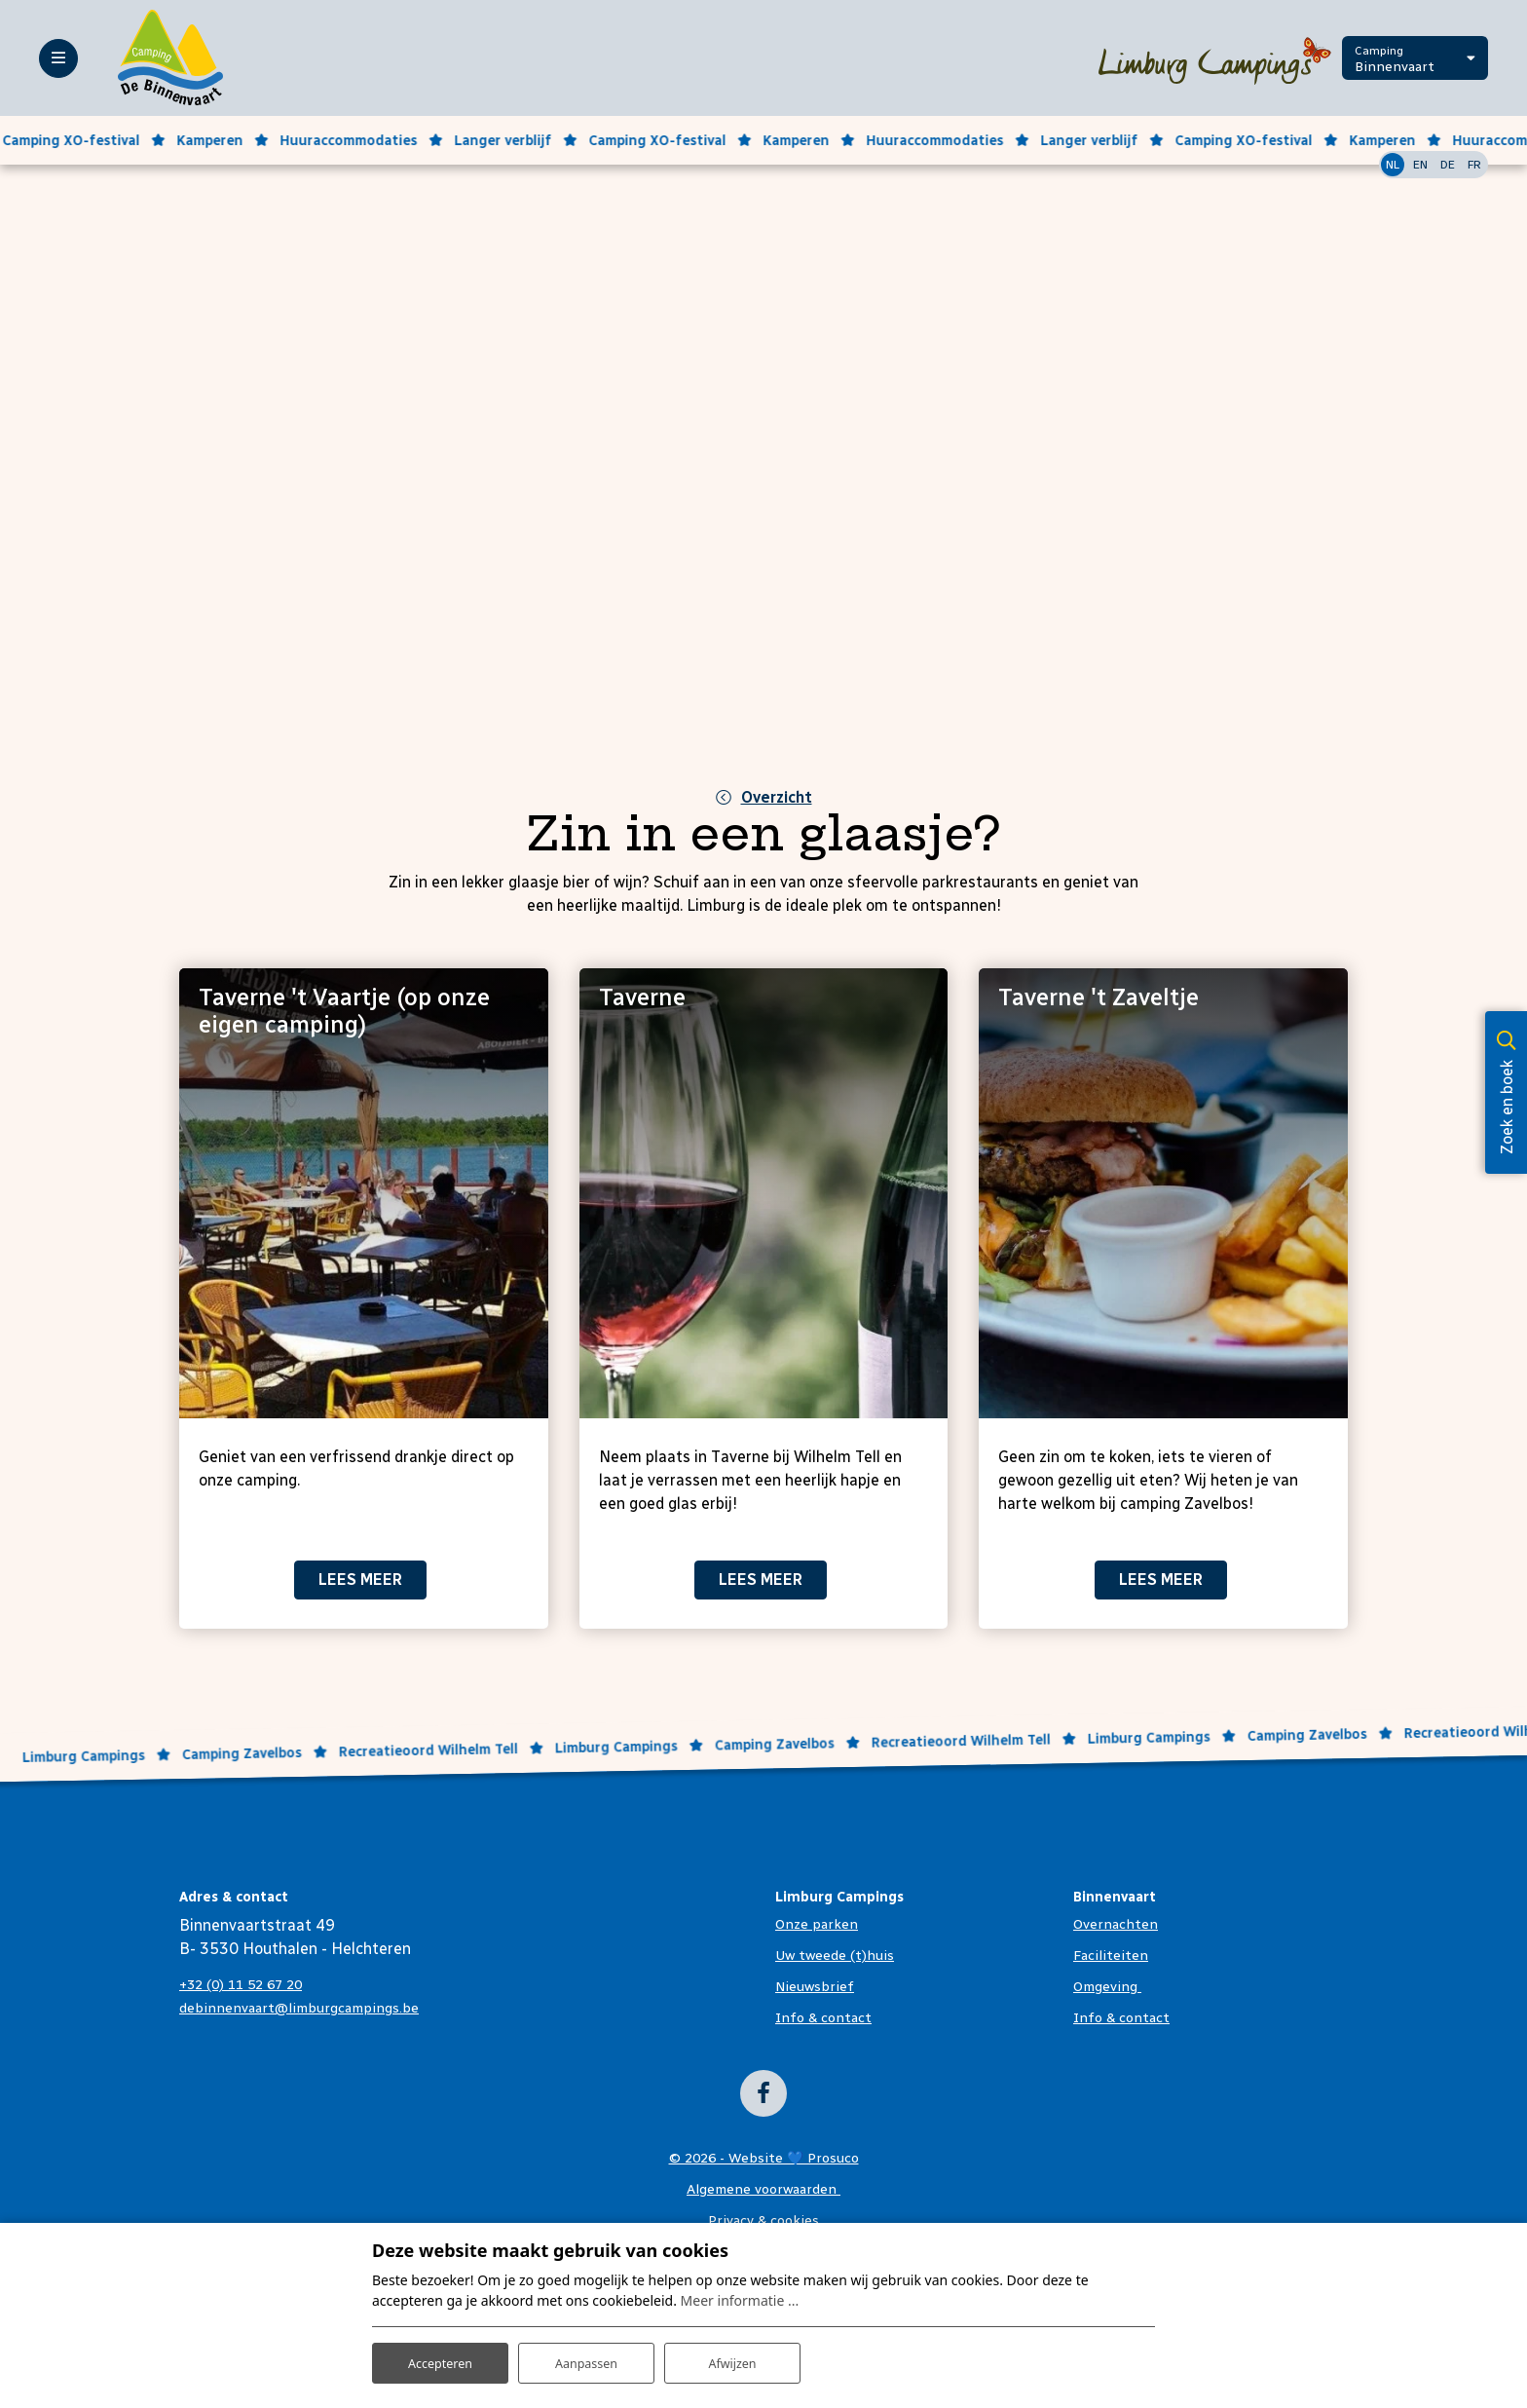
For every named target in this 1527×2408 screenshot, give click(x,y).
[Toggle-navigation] (58, 58)
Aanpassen (586, 2358)
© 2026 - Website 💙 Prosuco (764, 2158)
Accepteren (440, 2358)
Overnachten (1115, 1924)
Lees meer (360, 1579)
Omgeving (1107, 1986)
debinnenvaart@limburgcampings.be (299, 2008)
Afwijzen (732, 2358)
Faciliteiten (1110, 1955)
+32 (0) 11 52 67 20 (240, 1984)
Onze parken (816, 1924)
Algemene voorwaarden (763, 2189)
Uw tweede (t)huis (834, 1955)
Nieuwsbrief (814, 1986)
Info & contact (823, 2018)
